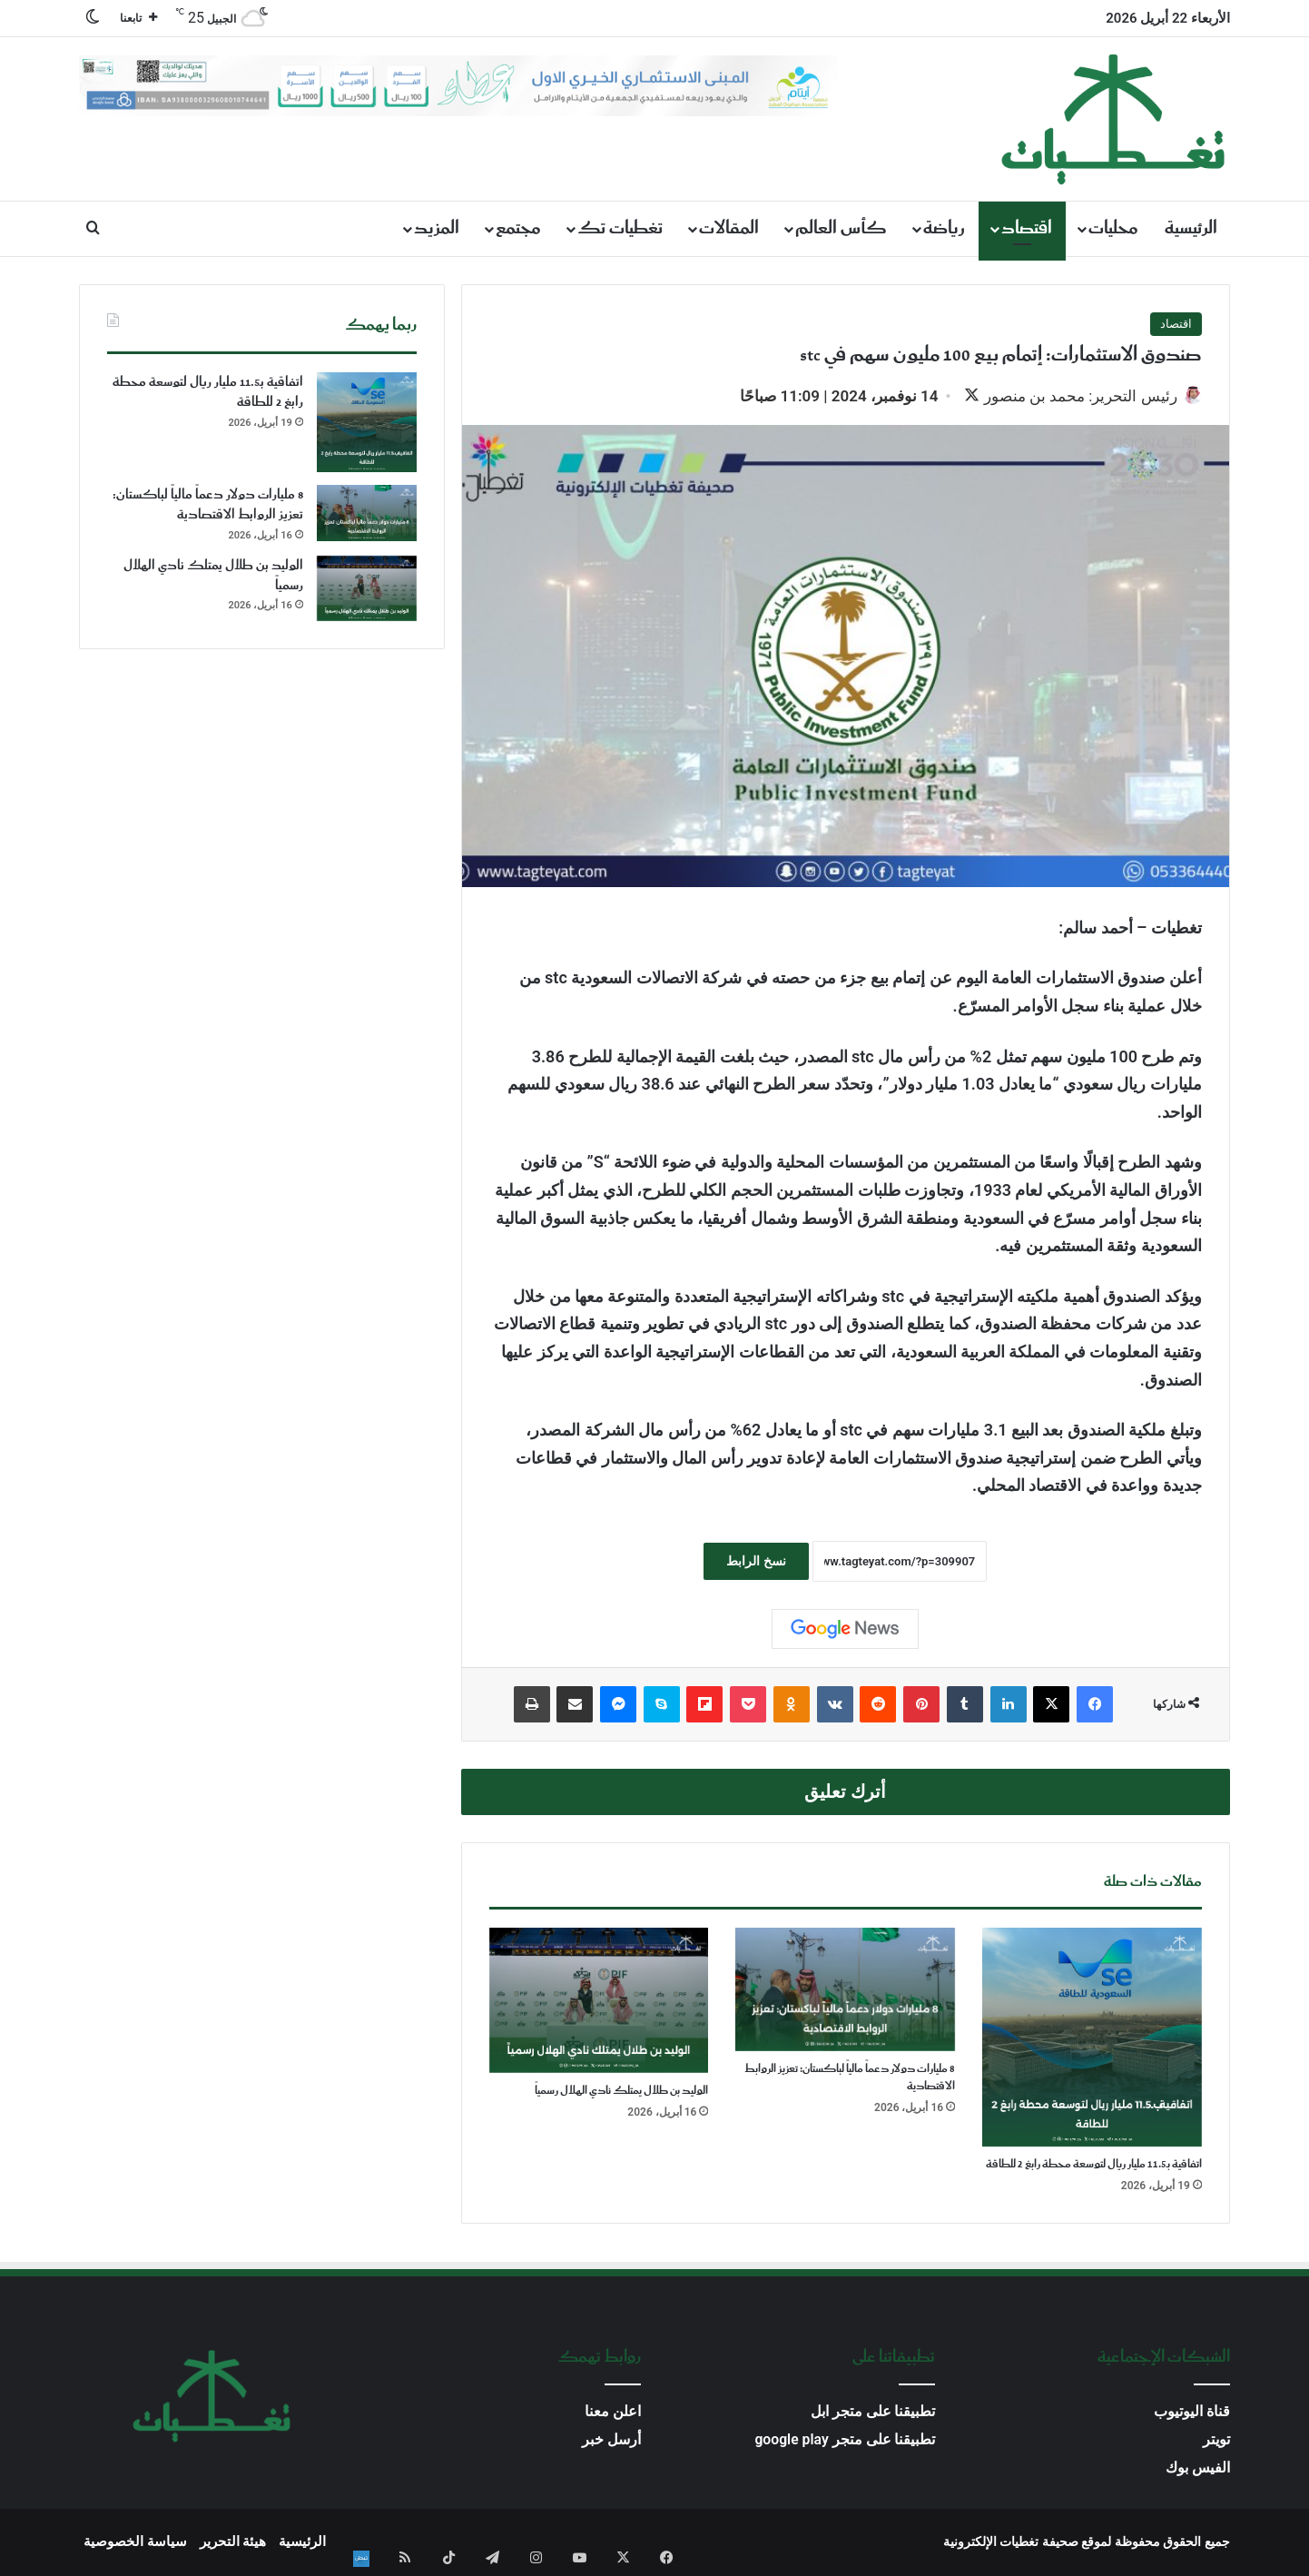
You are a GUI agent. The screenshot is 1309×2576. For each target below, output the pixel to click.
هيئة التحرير (233, 2543)
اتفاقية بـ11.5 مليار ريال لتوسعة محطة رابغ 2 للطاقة (1094, 2166)
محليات (1113, 228)
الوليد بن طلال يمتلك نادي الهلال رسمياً (621, 2092)
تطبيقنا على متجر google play (844, 2441)
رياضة (944, 228)
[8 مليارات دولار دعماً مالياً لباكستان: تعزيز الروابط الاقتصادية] (845, 1991)
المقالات (729, 228)
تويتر (1216, 2441)
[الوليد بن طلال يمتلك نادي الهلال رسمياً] (599, 2002)
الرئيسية (1191, 228)
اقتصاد (1026, 228)
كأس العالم (841, 228)
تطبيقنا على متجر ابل (873, 2413)
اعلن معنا (613, 2413)
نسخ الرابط (755, 1562)
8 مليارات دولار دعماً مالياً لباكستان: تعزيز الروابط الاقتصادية (849, 2079)
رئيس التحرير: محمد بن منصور (1071, 396)
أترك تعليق (845, 1793)
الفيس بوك (1198, 2469)
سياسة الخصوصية (135, 2543)
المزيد (436, 228)
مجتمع (518, 228)
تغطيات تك (620, 228)
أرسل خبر (611, 2441)
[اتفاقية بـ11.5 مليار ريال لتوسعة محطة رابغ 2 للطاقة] (1092, 2039)
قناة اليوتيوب (1192, 2413)
